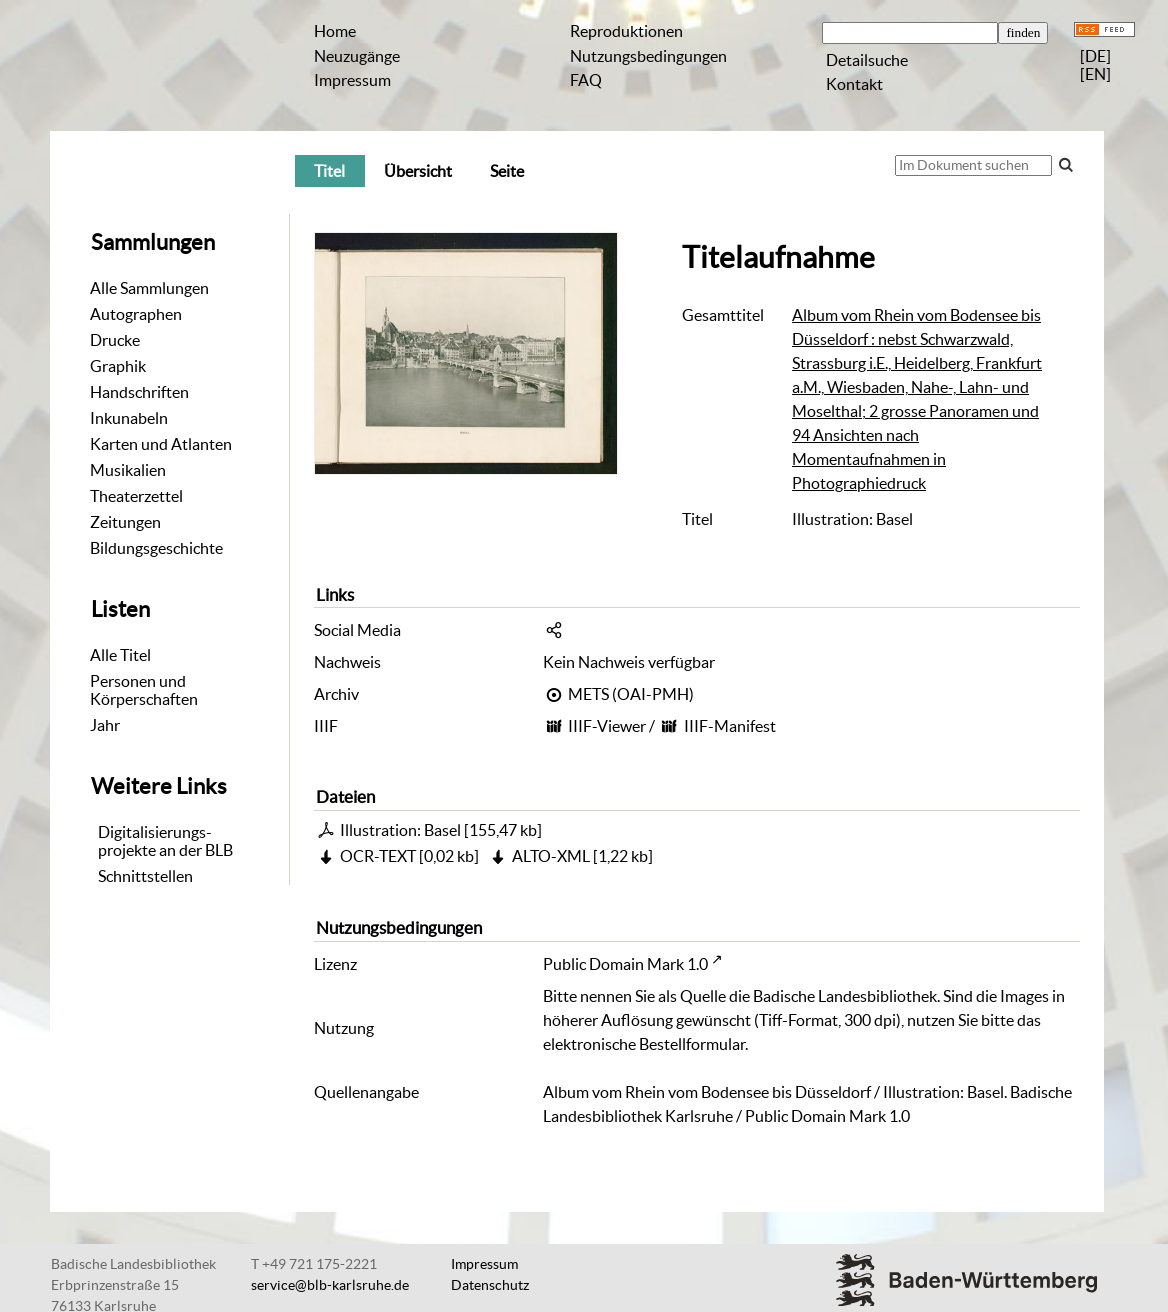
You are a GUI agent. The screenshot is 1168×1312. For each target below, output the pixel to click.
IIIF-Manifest (730, 726)
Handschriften (139, 392)
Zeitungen (125, 522)
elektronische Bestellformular (644, 1044)
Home (335, 31)
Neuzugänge (357, 56)
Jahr (105, 725)
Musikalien (128, 470)
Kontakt (854, 84)
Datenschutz (490, 1285)
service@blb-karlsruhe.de (330, 1285)
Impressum (352, 80)
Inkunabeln (129, 418)
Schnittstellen (145, 876)
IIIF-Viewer (607, 726)
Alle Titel (120, 655)
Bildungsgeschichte (156, 548)
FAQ (586, 80)
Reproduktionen (626, 31)
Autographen (136, 314)
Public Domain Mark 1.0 (625, 964)
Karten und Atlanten (161, 444)
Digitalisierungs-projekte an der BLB (165, 841)
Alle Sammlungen (149, 288)
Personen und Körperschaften (144, 690)
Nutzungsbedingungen (648, 56)
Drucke (115, 340)
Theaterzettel (136, 496)
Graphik (118, 366)
